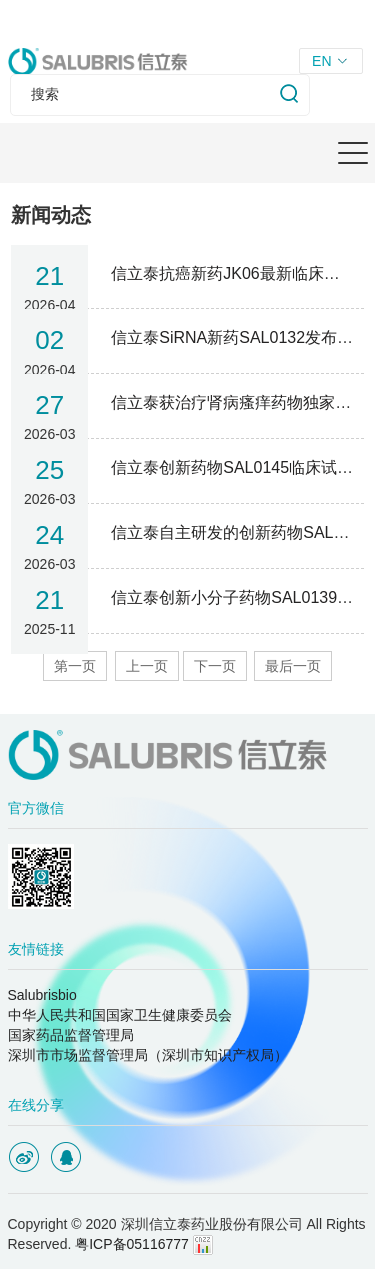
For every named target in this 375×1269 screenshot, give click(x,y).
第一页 (75, 666)
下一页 (215, 666)
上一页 (147, 666)
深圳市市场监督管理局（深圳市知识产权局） (148, 1055)
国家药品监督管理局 (71, 1035)
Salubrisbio (42, 995)
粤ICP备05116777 (132, 1244)
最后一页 (293, 666)
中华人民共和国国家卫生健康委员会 (120, 1015)
